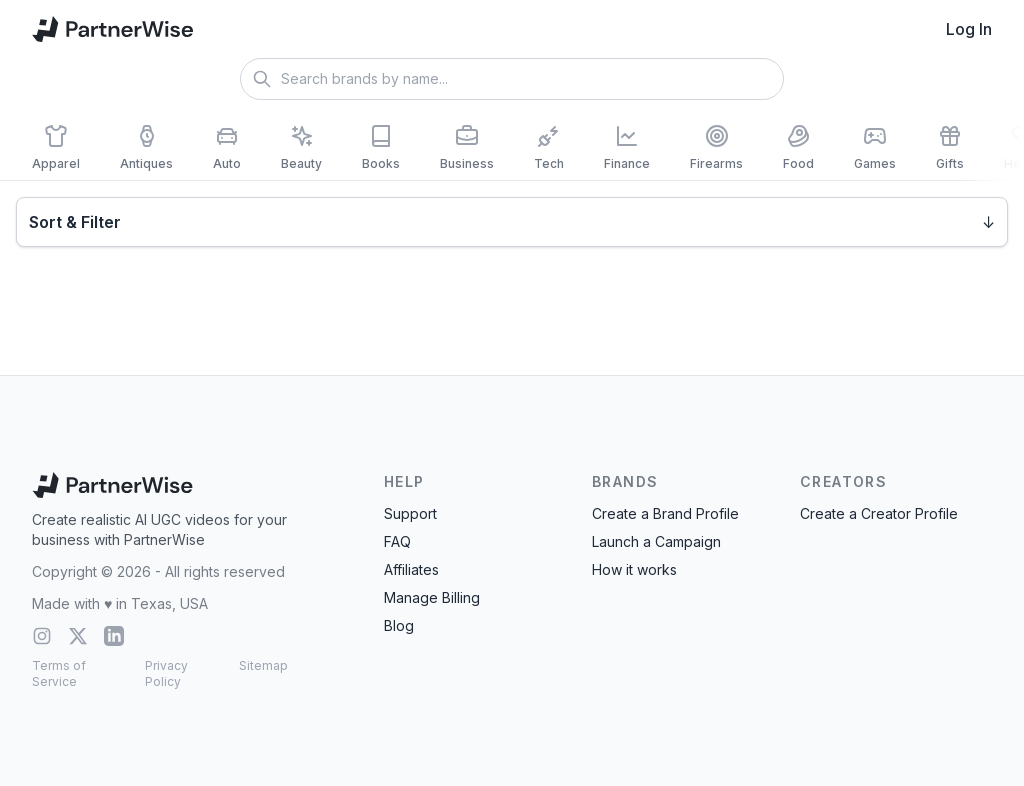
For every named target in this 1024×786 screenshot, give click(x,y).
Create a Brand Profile (665, 513)
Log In (969, 29)
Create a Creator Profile (879, 513)
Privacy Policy (166, 673)
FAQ (397, 541)
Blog (399, 625)
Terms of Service (59, 673)
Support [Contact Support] (410, 513)
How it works (634, 569)
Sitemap (263, 665)
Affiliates (411, 569)
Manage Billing (432, 597)
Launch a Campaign (656, 541)
